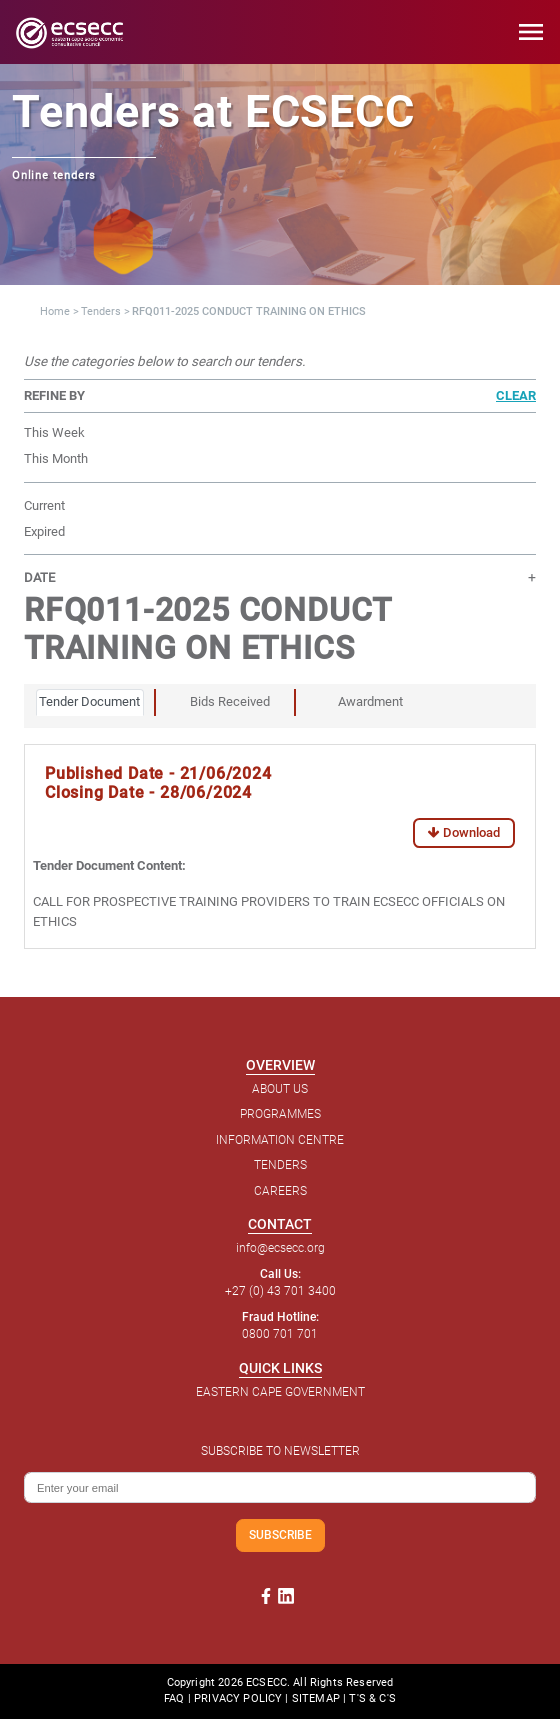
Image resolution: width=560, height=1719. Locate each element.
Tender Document (89, 701)
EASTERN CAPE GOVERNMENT (280, 1392)
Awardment (370, 701)
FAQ (174, 1698)
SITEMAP (316, 1698)
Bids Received (230, 701)
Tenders (101, 311)
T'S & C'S (372, 1698)
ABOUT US (280, 1089)
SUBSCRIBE (280, 1534)
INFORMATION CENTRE (280, 1140)
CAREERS (280, 1191)
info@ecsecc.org (280, 1248)
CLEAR (516, 395)
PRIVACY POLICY (238, 1698)
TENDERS (280, 1165)
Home (55, 311)
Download (464, 832)
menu (531, 32)
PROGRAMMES (280, 1114)
